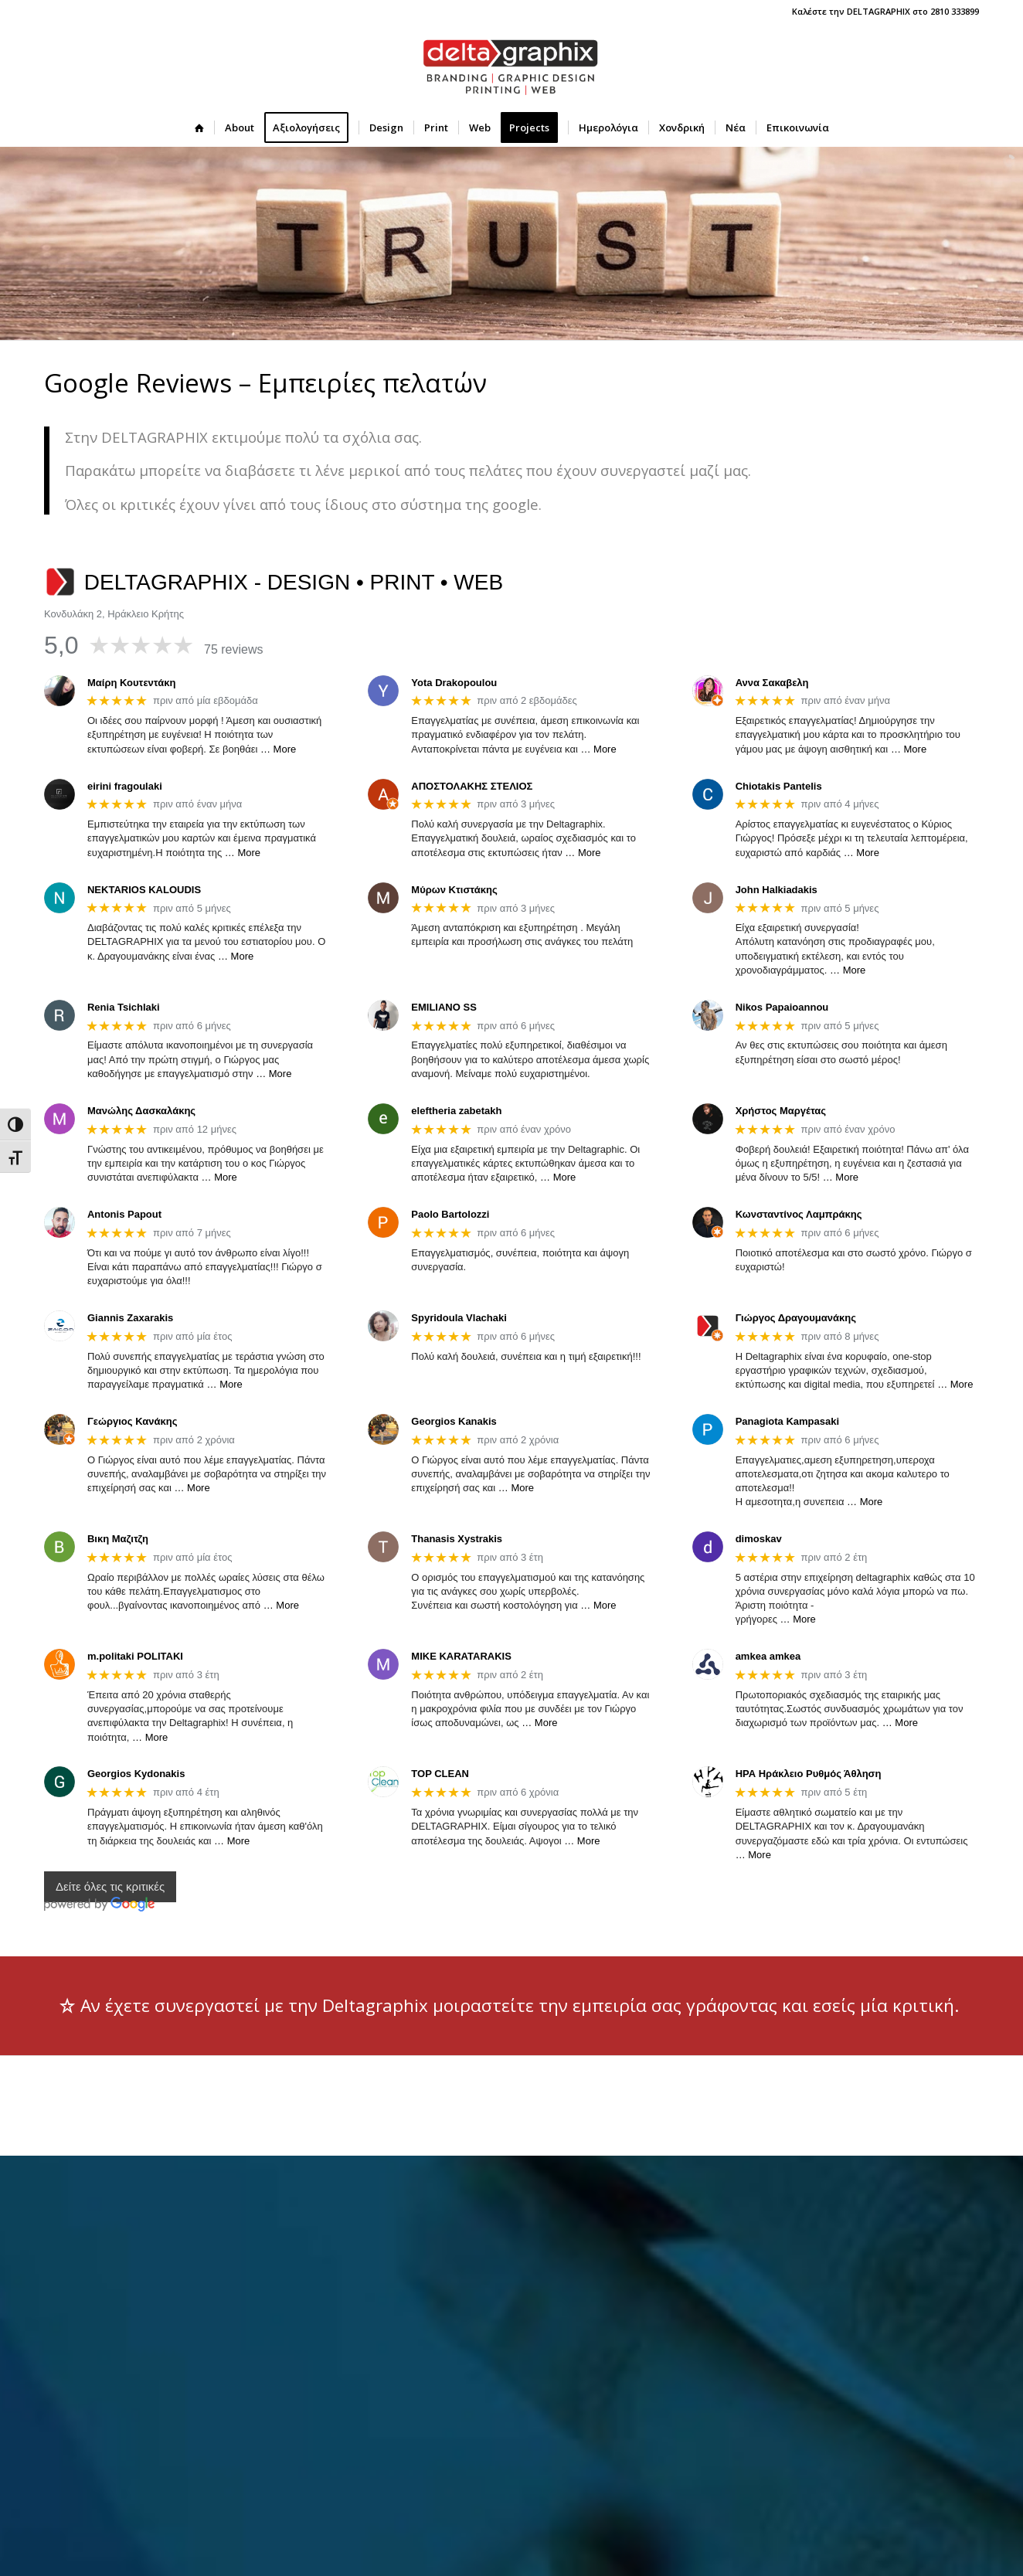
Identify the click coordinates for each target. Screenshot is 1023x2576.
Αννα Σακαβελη (772, 682)
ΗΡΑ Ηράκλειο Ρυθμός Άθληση (809, 1773)
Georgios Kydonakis (136, 1773)
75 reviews (233, 649)
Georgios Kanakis (454, 1421)
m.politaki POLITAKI (135, 1656)
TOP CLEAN (440, 1773)
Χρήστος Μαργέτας (781, 1110)
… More (278, 749)
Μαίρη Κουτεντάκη (131, 682)
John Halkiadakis (776, 889)
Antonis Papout (124, 1214)
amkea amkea (768, 1656)
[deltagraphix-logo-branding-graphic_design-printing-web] (511, 65)
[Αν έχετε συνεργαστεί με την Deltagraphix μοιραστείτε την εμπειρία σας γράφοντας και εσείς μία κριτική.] (511, 2005)
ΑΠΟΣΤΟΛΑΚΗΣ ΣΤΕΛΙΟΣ (471, 786)
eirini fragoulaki (124, 786)
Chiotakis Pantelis (779, 786)
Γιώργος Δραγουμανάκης (796, 1318)
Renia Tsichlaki (123, 1007)
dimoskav (759, 1539)
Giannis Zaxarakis (130, 1318)
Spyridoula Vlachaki (459, 1318)
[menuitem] (199, 127)
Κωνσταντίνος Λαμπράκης (799, 1214)
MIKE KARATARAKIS (461, 1656)
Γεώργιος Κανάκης (132, 1421)
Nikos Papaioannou (782, 1007)
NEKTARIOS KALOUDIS (144, 889)
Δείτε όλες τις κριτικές (110, 1887)
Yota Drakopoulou (454, 682)
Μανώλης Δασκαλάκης (141, 1110)
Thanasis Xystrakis (456, 1539)
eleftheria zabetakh (456, 1110)
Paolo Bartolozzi (450, 1214)
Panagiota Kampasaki (787, 1421)
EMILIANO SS (444, 1007)
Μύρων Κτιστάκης (454, 889)
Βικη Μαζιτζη (117, 1539)
